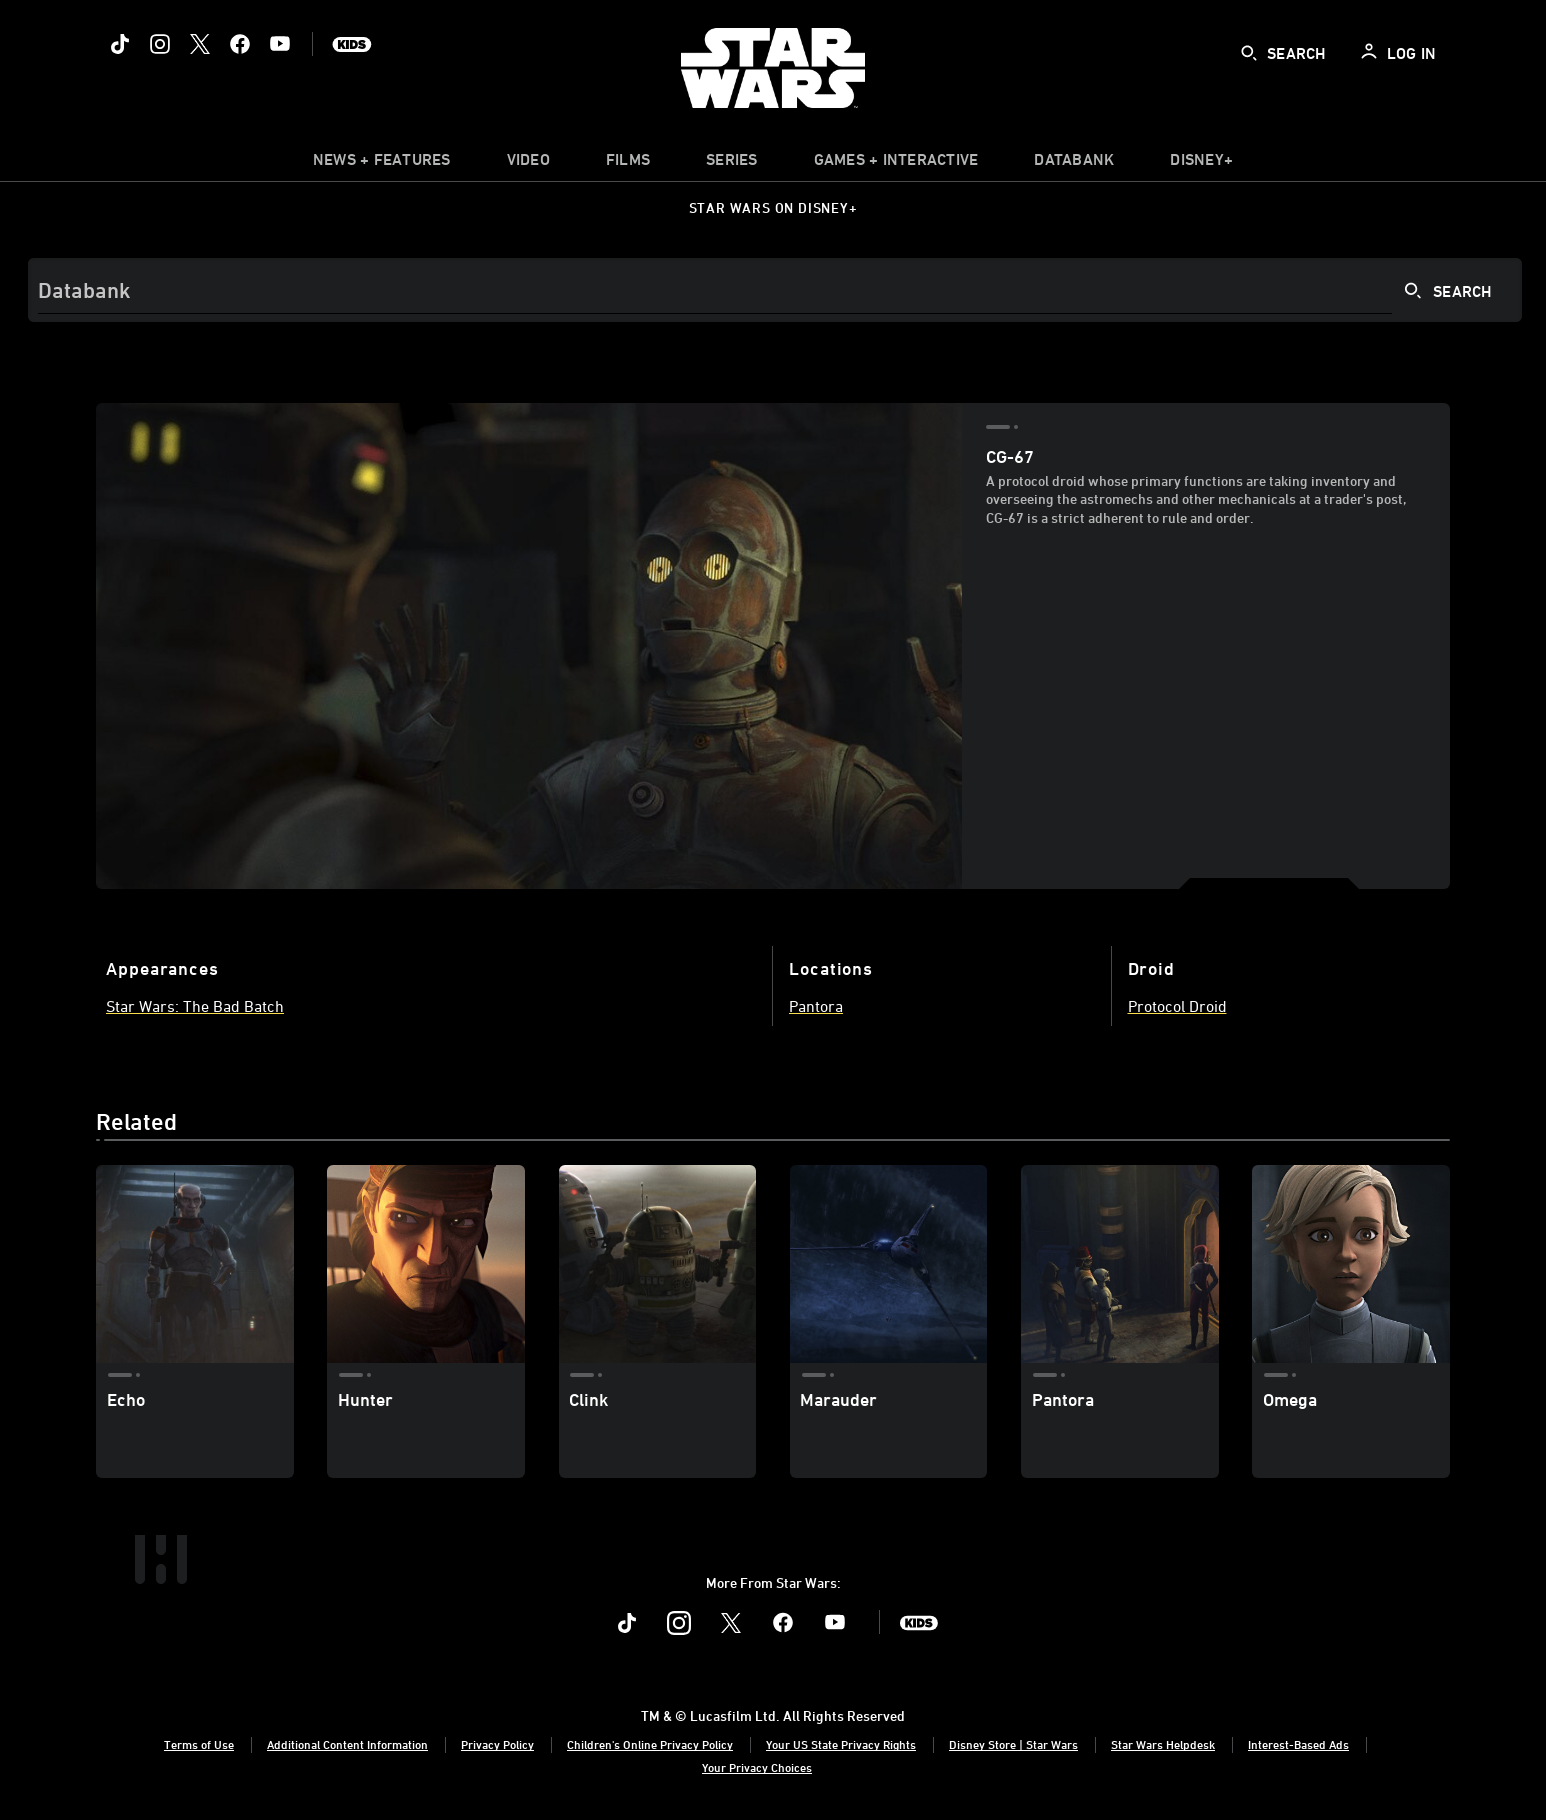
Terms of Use (199, 1744)
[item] (382, 164)
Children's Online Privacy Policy (650, 1744)
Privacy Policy (497, 1744)
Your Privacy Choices (757, 1767)
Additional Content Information (347, 1744)
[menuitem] (528, 164)
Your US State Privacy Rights (841, 1744)
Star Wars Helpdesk (1163, 1744)
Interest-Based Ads (1298, 1744)
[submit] (1249, 53)
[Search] (775, 290)
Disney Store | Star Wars (1013, 1744)
